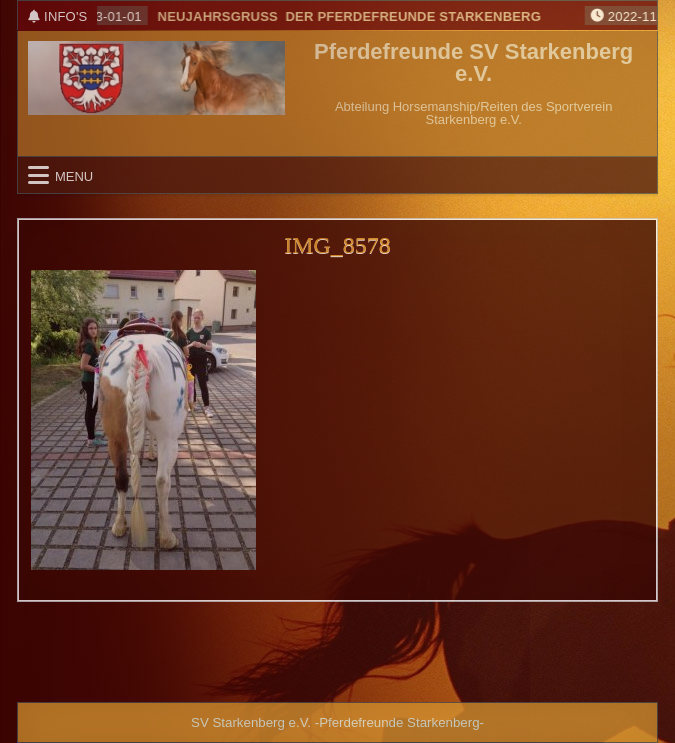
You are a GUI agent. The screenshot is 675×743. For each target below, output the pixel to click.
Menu (74, 175)
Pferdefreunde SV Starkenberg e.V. (473, 63)
